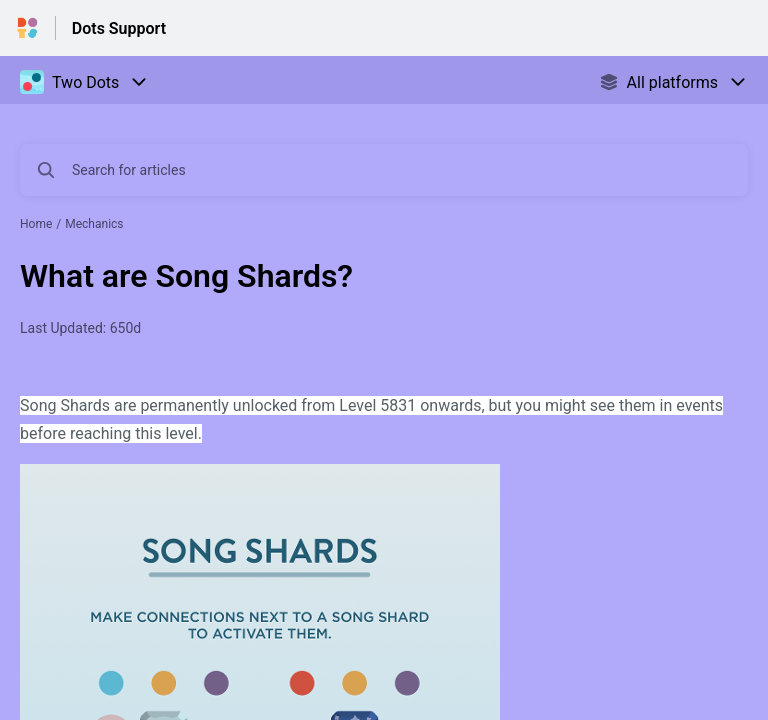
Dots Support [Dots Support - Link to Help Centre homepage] (119, 28)
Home (36, 224)
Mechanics (94, 224)
